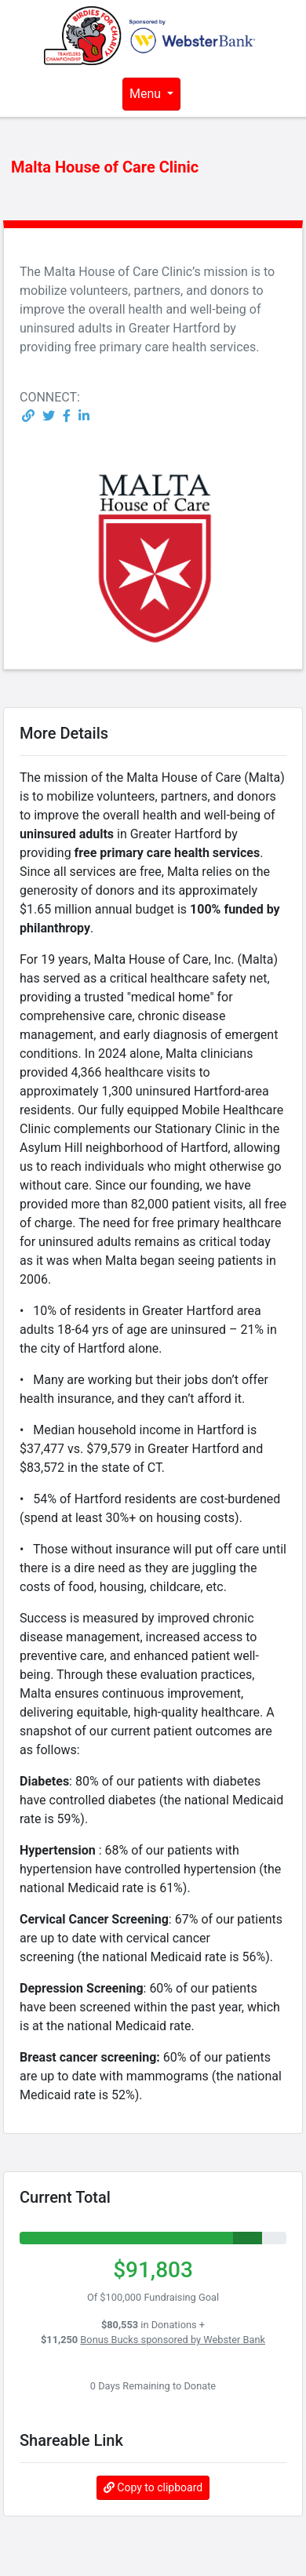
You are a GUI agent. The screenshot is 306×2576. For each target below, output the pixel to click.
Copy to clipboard (153, 2487)
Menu (146, 93)
